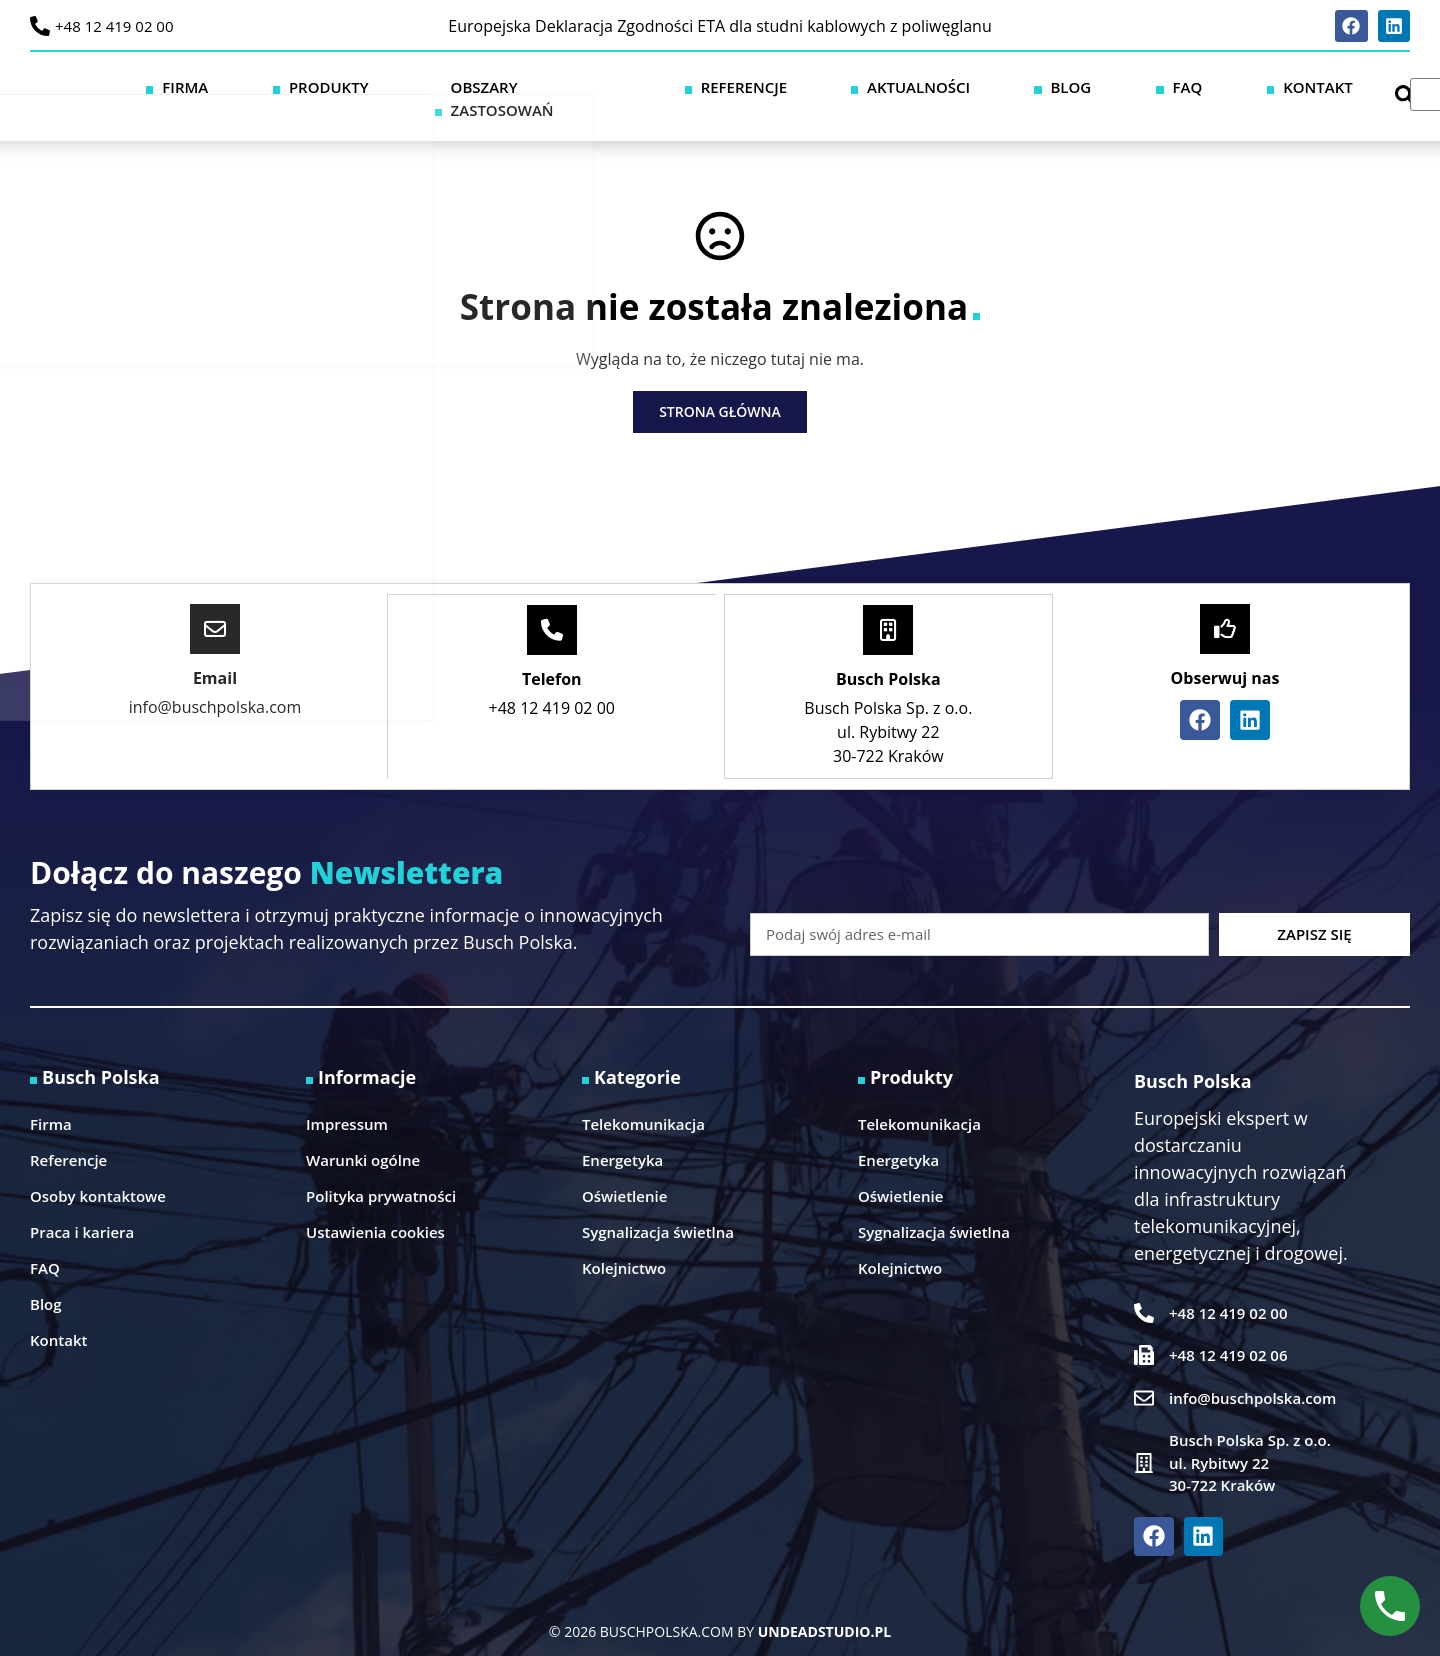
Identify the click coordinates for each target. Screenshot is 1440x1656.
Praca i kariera (82, 1206)
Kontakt (1283, 83)
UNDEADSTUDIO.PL (824, 1605)
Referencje (911, 83)
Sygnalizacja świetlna (658, 1206)
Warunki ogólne (363, 1134)
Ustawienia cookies (375, 1206)
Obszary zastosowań (751, 83)
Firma (502, 83)
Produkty (595, 83)
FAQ (1204, 83)
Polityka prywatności (381, 1170)
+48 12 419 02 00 (114, 26)
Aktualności (1036, 83)
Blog (1138, 83)
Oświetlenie (624, 1170)
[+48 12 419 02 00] (40, 26)
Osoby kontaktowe (98, 1170)
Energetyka (622, 1134)
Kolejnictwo (624, 1242)
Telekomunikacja (643, 1098)
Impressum (347, 1098)
